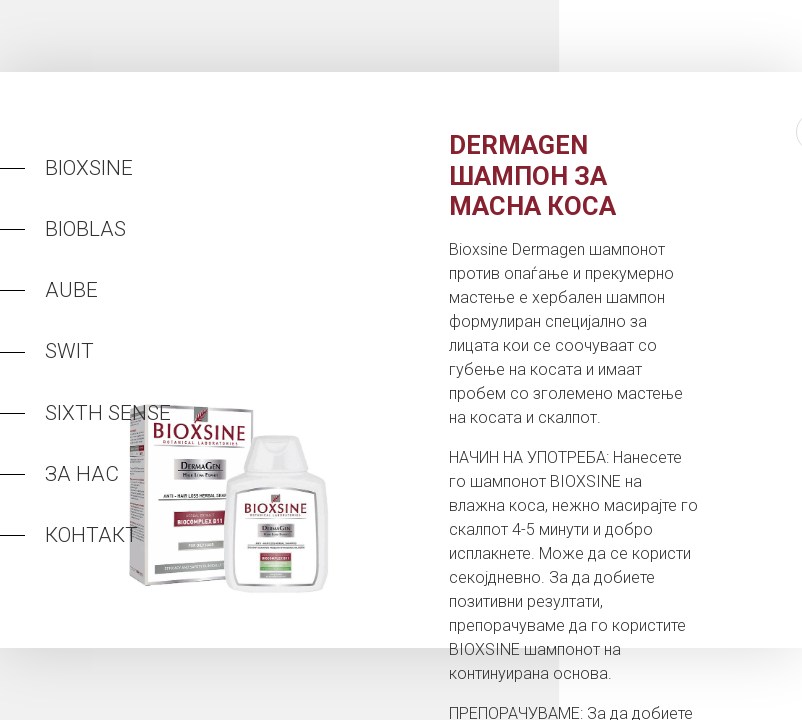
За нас (82, 474)
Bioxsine (89, 168)
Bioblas (85, 229)
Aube (71, 290)
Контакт (91, 535)
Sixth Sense (108, 413)
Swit (69, 351)
